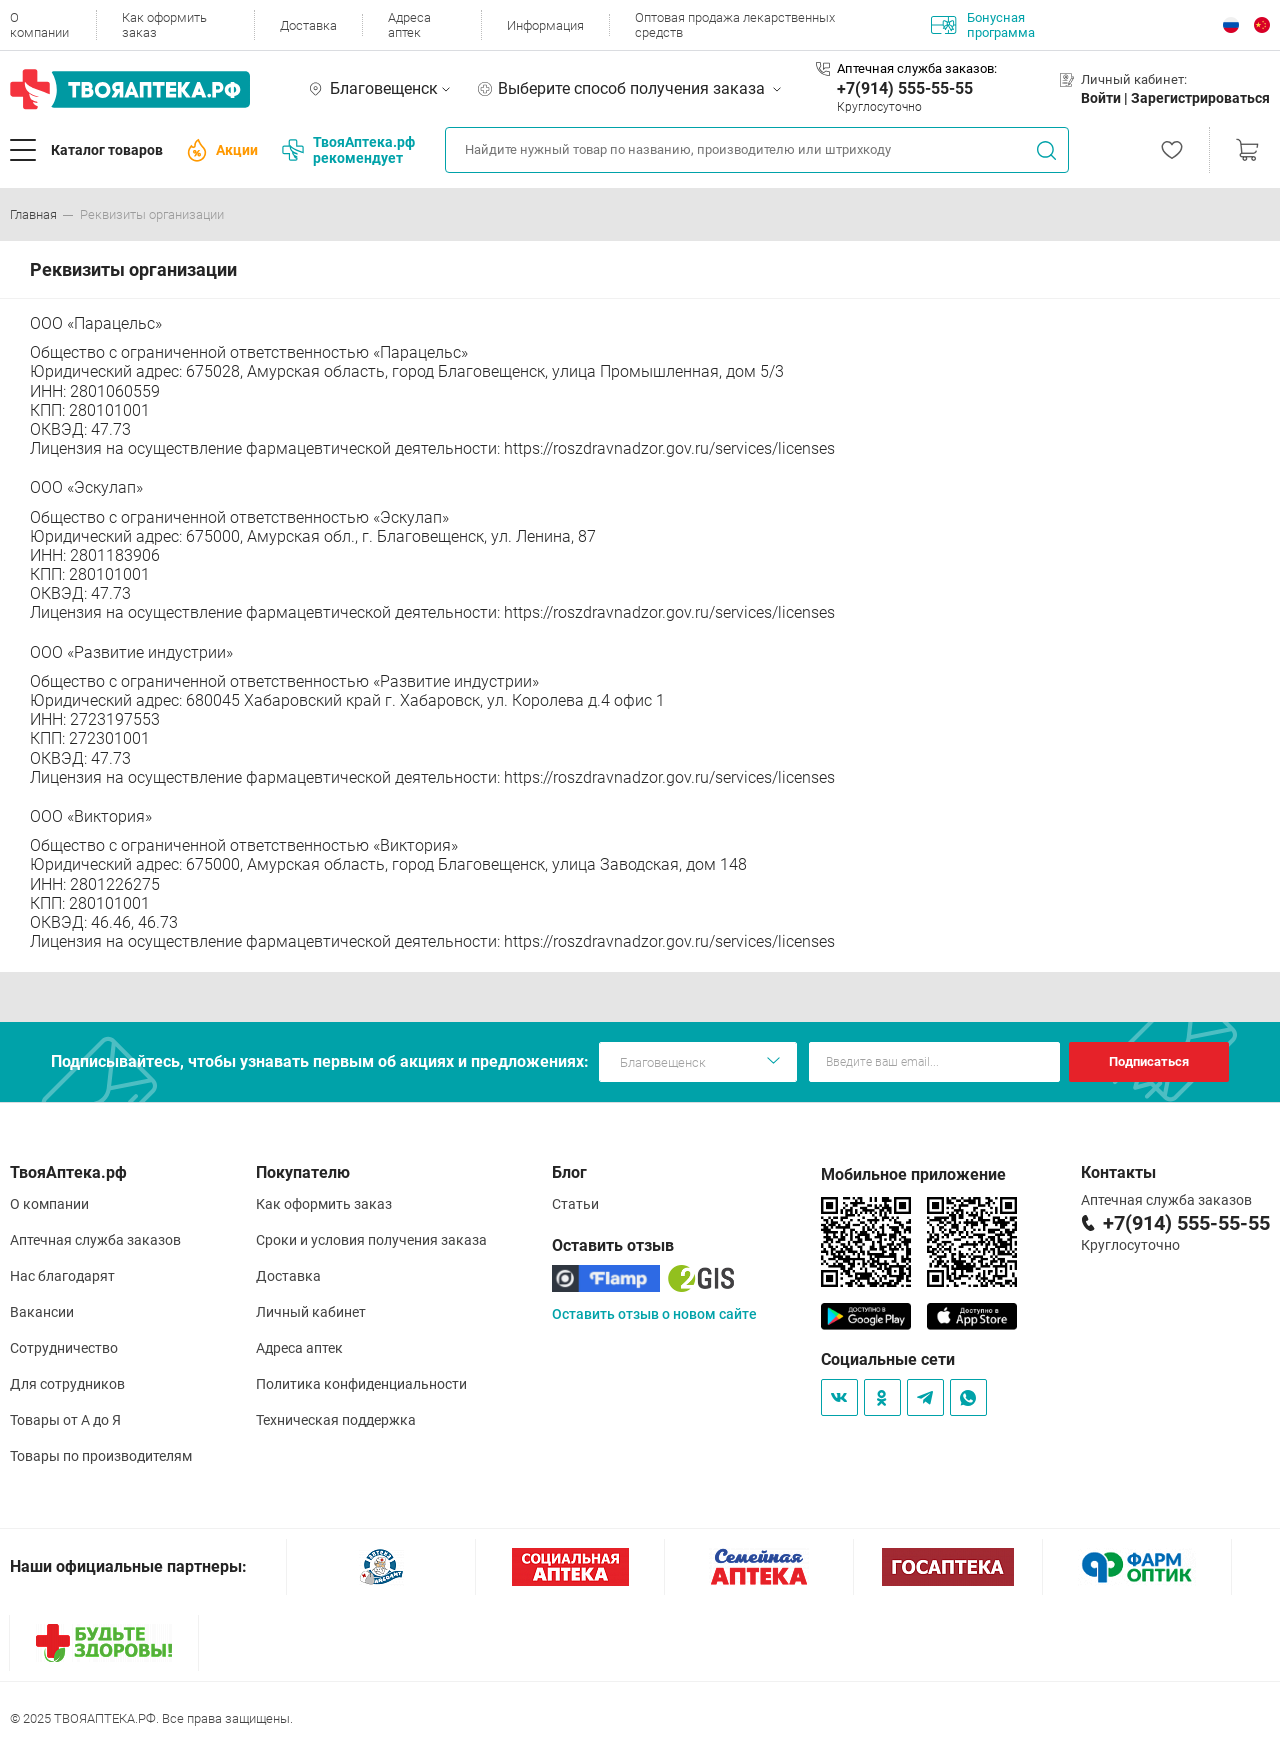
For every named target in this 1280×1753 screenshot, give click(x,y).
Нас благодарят (62, 1276)
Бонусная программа (983, 25)
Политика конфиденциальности (361, 1384)
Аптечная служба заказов (95, 1240)
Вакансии (42, 1312)
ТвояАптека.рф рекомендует (348, 150)
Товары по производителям (101, 1456)
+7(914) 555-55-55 (905, 88)
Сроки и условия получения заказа (371, 1240)
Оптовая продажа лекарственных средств (735, 25)
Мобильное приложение (913, 1174)
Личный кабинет (311, 1312)
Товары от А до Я (65, 1420)
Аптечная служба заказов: (917, 68)
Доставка (308, 25)
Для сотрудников (67, 1384)
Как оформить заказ (164, 25)
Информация (545, 25)
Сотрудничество (64, 1348)
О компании (39, 25)
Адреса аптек (409, 25)
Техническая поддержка (336, 1420)
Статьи (575, 1204)
